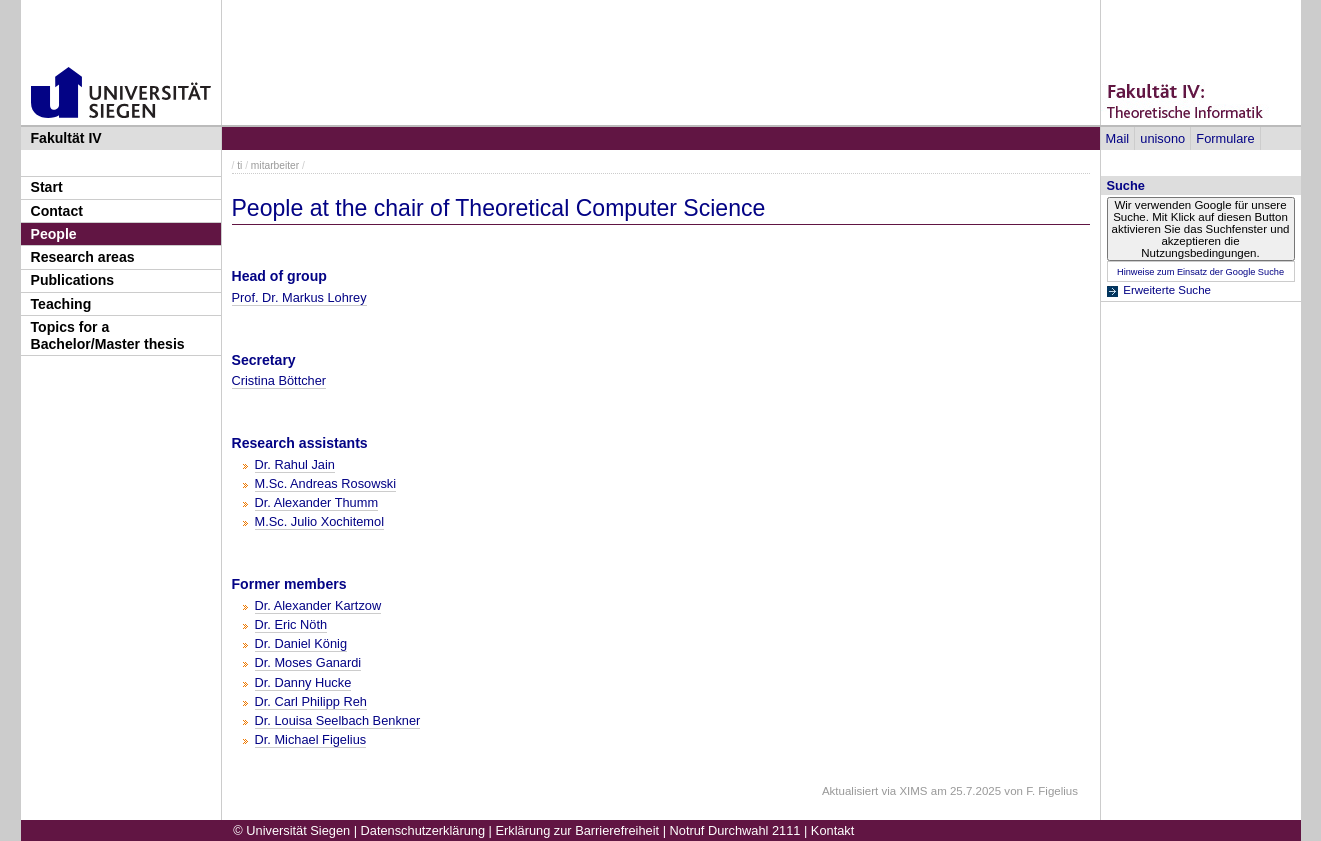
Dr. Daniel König (301, 643)
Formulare (1225, 138)
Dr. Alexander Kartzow (318, 605)
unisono (1162, 138)
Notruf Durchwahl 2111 (735, 830)
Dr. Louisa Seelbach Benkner (338, 720)
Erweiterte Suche (1167, 290)
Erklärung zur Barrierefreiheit (578, 830)
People (54, 234)
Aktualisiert (850, 791)
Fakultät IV (66, 138)
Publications (73, 280)
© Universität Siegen (291, 830)
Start (47, 187)
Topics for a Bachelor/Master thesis (108, 335)
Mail (1117, 138)
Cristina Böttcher (279, 380)
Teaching (61, 304)
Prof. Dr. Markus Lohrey (299, 297)
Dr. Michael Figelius (311, 739)
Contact (57, 211)
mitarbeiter (275, 165)
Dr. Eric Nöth (291, 624)
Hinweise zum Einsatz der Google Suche (1200, 272)
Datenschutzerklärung (423, 830)
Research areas (83, 257)
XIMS (913, 791)
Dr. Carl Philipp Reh (311, 701)
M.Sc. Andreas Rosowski (326, 483)
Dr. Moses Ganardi (308, 662)
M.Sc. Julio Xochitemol (319, 521)
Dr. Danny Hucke (303, 682)
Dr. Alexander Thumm (317, 502)
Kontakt (832, 830)
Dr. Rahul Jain (295, 464)
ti (239, 165)
